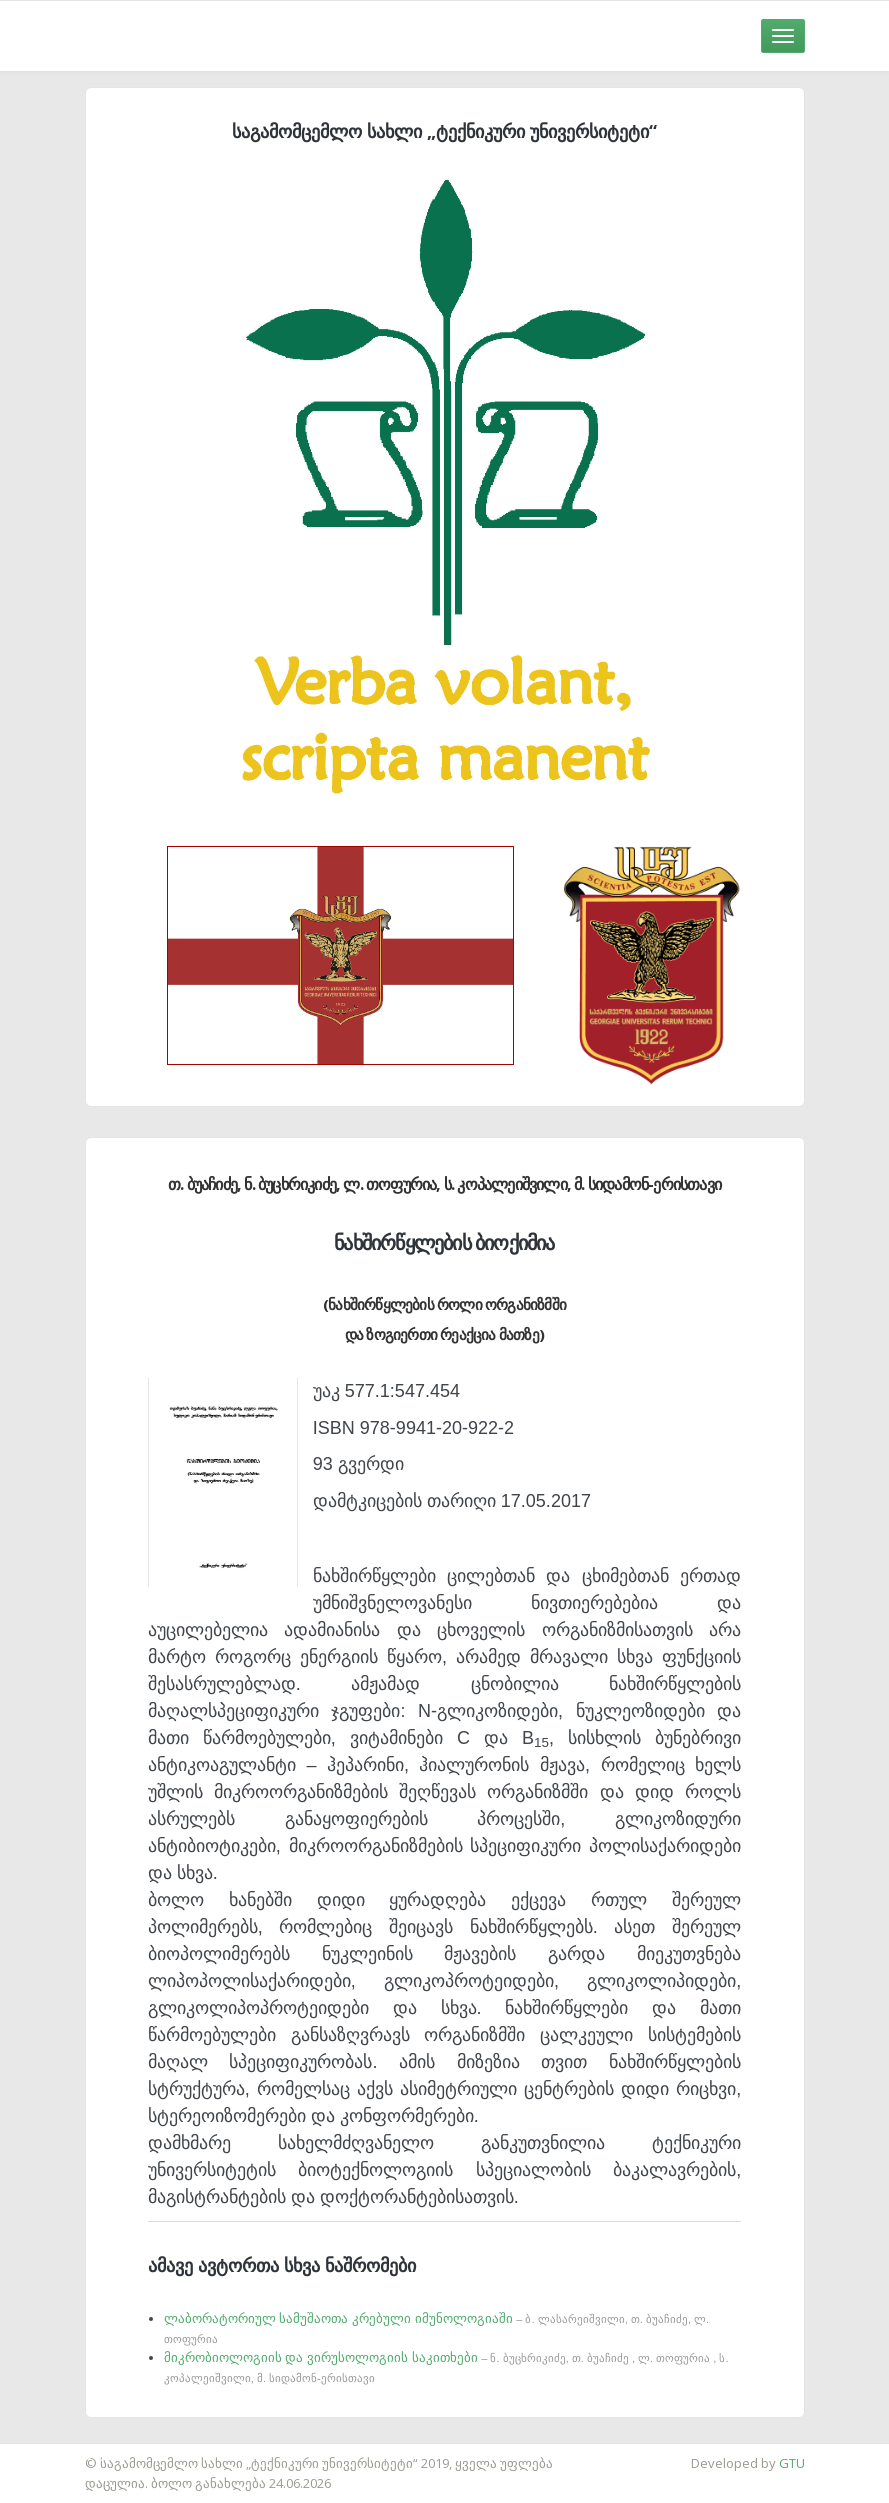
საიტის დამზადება (59, 2453)
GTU (792, 2463)
